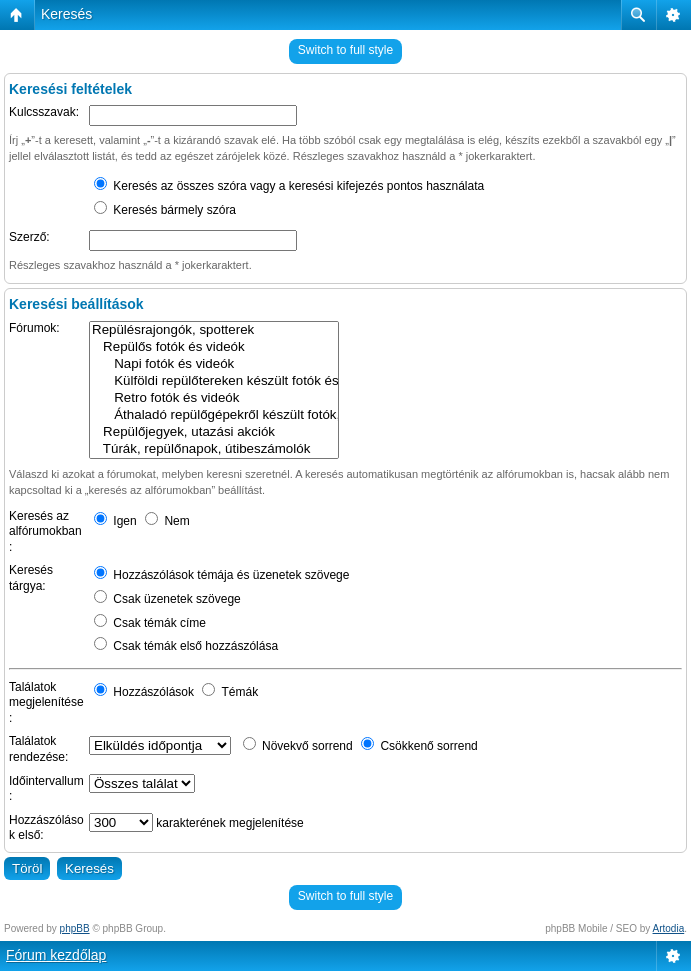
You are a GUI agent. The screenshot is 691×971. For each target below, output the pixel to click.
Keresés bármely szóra (165, 210)
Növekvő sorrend (298, 746)
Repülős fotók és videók (214, 347)
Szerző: (29, 237)
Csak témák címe (150, 623)
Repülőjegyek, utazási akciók (214, 432)
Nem (167, 521)
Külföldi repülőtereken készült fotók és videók (214, 381)
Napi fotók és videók (214, 364)
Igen (115, 521)
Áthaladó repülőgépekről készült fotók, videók (214, 415)
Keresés (66, 14)
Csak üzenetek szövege (167, 599)
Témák (230, 692)
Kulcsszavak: (44, 112)
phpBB (75, 928)
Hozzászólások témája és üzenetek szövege (221, 575)
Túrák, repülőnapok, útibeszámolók (214, 449)
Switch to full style (345, 50)
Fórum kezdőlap (56, 955)
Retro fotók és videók (214, 398)
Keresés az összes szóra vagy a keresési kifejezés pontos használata (289, 186)
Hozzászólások (144, 692)
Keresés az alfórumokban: (45, 531)
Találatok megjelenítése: (46, 702)
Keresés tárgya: (31, 578)
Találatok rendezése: (38, 749)
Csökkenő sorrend (419, 746)
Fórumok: (34, 328)
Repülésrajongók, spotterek (214, 330)
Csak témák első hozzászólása (186, 646)
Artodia (669, 928)
